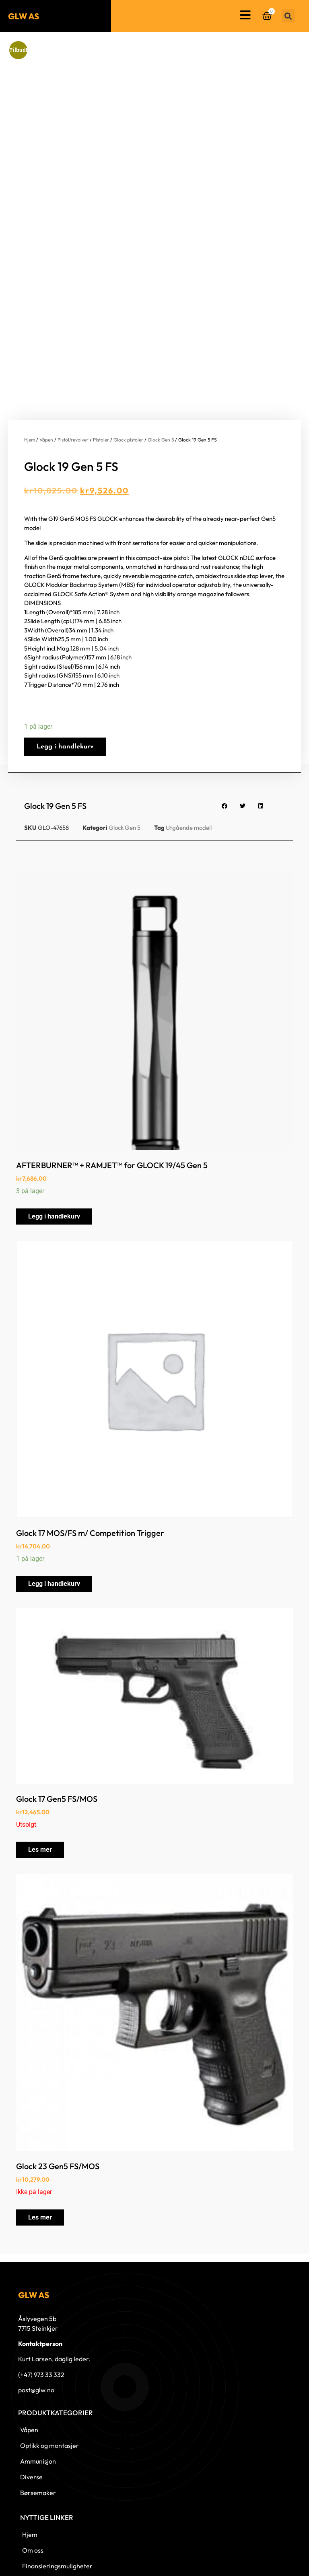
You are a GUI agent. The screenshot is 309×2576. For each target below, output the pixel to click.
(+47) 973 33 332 (41, 2283)
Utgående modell (189, 736)
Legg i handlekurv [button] (54, 1124)
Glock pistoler (128, 348)
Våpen (46, 348)
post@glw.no (36, 2298)
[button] (288, 16)
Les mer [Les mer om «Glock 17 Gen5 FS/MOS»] (40, 1758)
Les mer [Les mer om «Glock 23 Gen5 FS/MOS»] (40, 2125)
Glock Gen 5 (161, 348)
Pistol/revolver (73, 348)
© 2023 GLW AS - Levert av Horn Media (257, 2561)
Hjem (29, 348)
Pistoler (101, 348)
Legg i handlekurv (65, 655)
